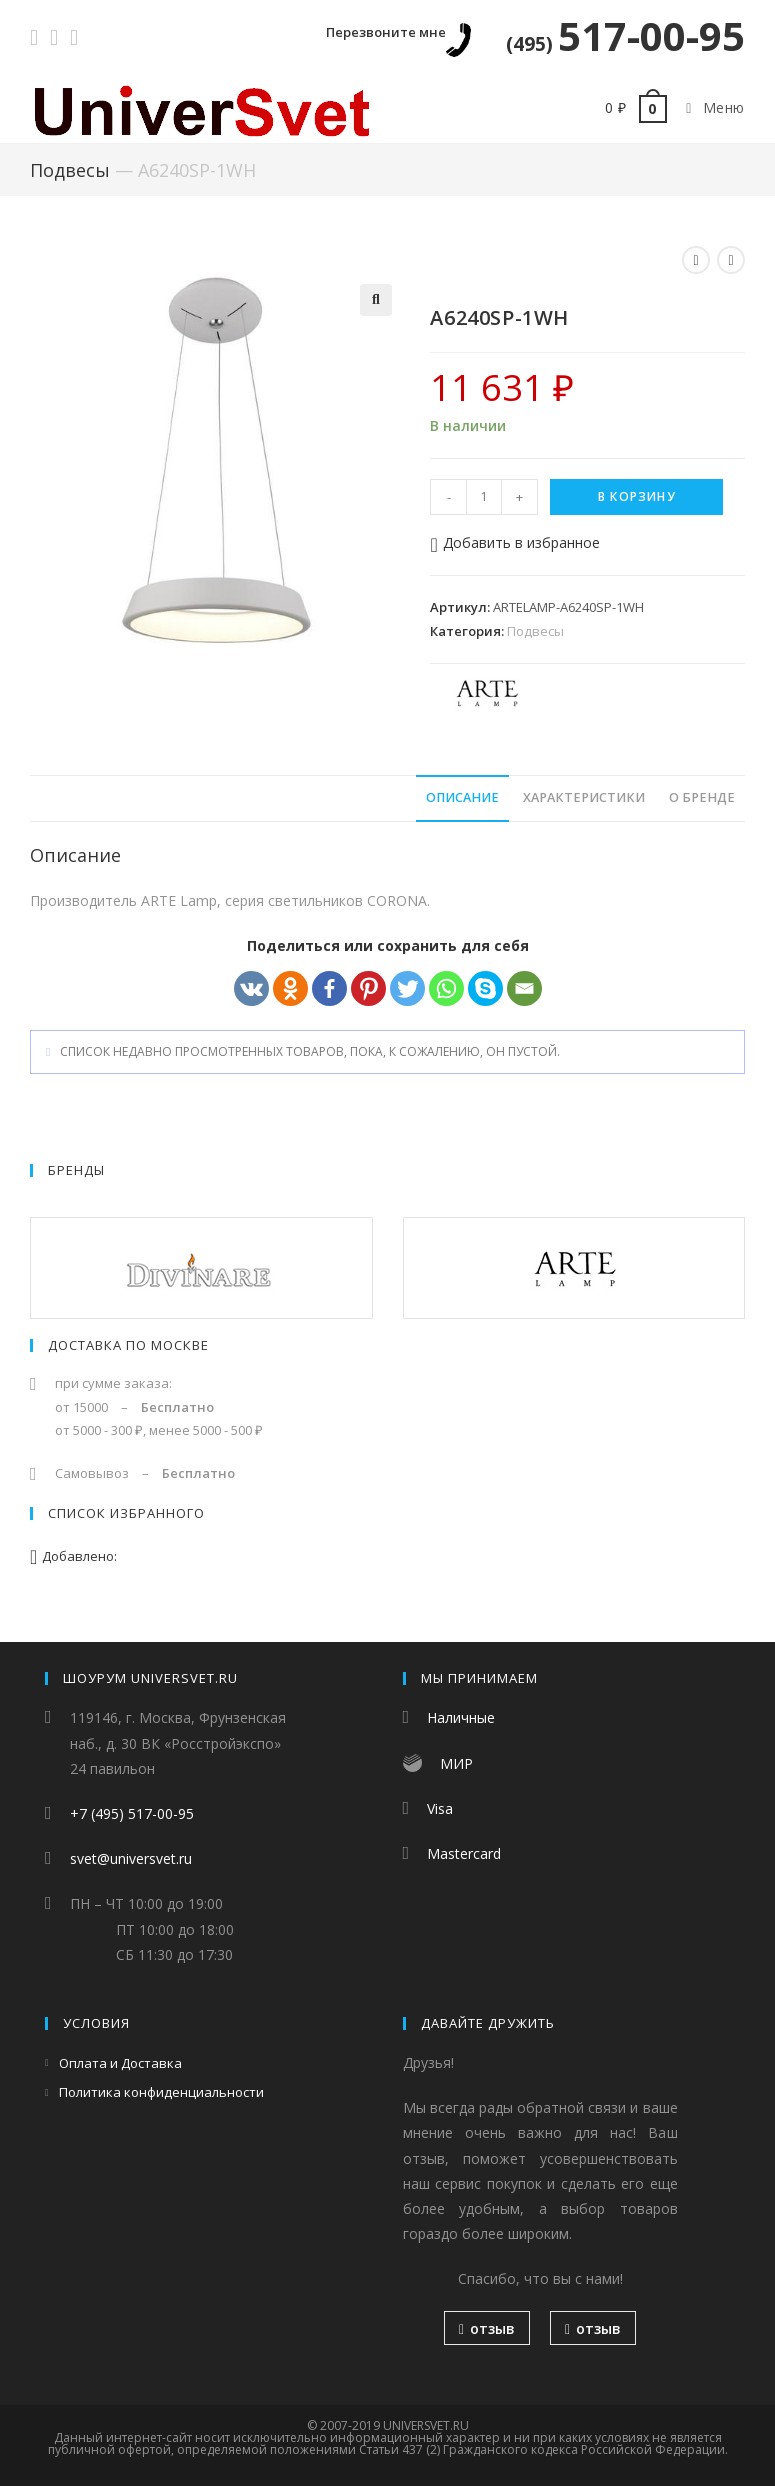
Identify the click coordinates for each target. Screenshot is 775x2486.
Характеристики (584, 797)
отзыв (487, 2328)
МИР (456, 1763)
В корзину (637, 496)
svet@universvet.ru (131, 1858)
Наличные (461, 1717)
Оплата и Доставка (120, 2063)
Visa (440, 1808)
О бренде (702, 797)
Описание (462, 797)
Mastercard (464, 1853)
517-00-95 (625, 35)
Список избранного (126, 1513)
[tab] (462, 798)
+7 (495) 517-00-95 (132, 1813)
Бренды (76, 1170)
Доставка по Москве (128, 1345)
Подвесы (70, 170)
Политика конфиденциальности (161, 2092)
